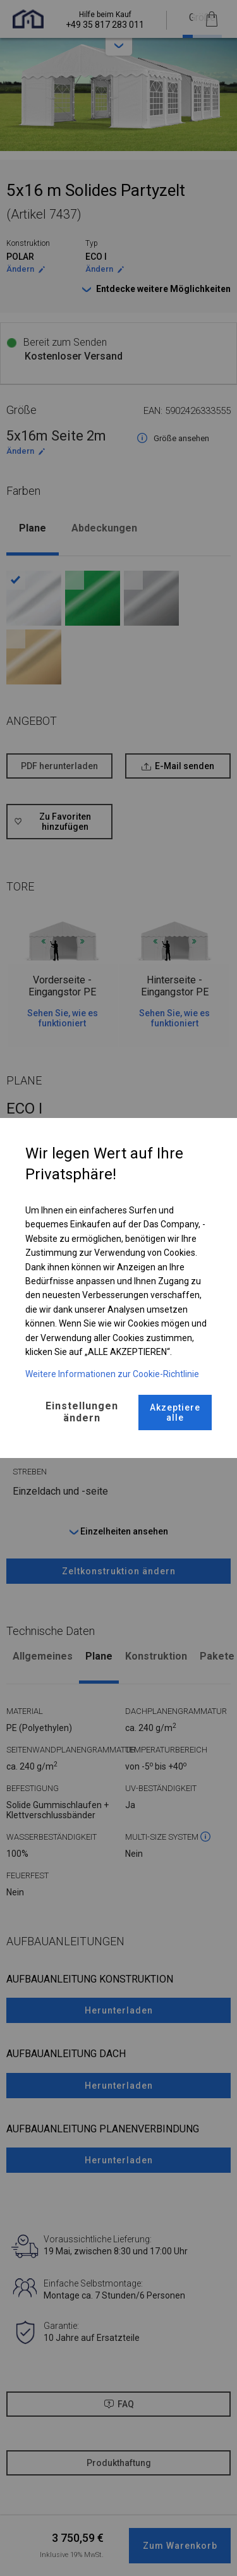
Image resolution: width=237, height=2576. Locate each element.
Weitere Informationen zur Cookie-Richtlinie (112, 1374)
